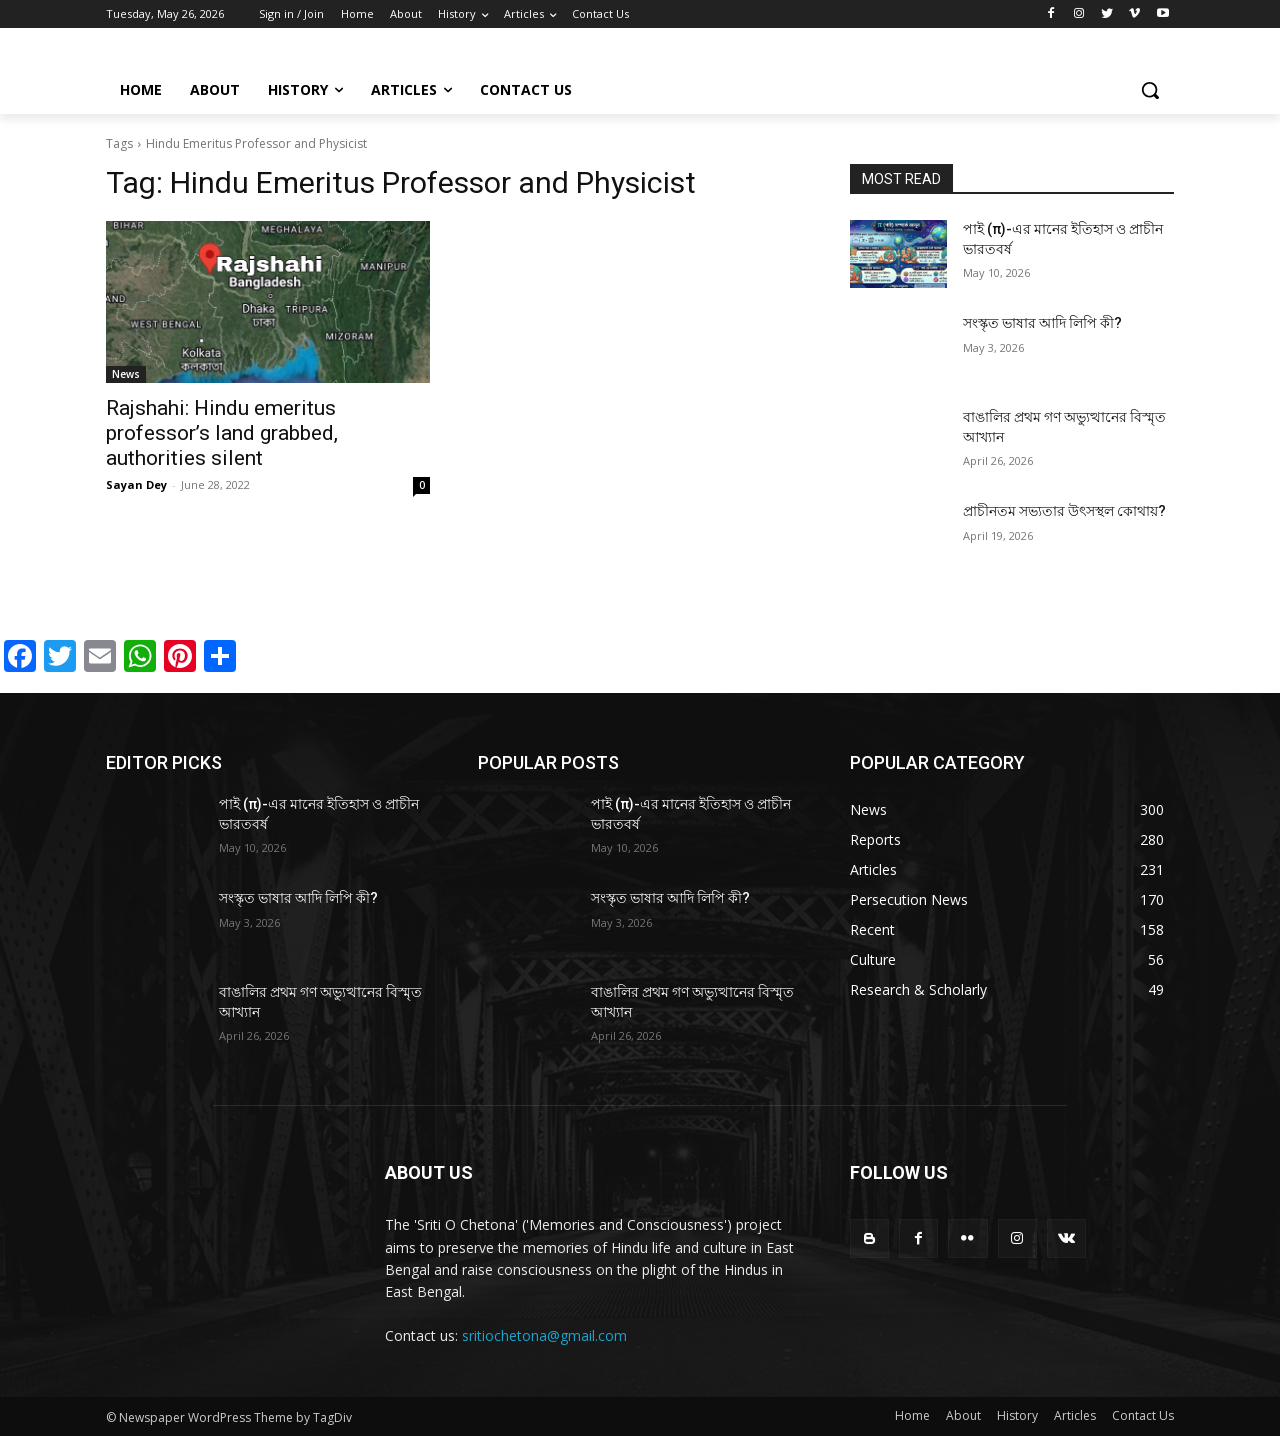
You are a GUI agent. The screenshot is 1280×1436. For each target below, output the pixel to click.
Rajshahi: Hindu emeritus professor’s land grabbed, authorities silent (222, 433)
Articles (1075, 1415)
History (1017, 1415)
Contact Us (1143, 1415)
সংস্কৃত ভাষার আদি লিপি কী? (1042, 323)
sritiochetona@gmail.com (544, 1335)
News (126, 374)
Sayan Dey (136, 484)
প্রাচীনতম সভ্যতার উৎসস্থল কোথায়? (1064, 511)
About (963, 1415)
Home (912, 1415)
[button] (1150, 90)
